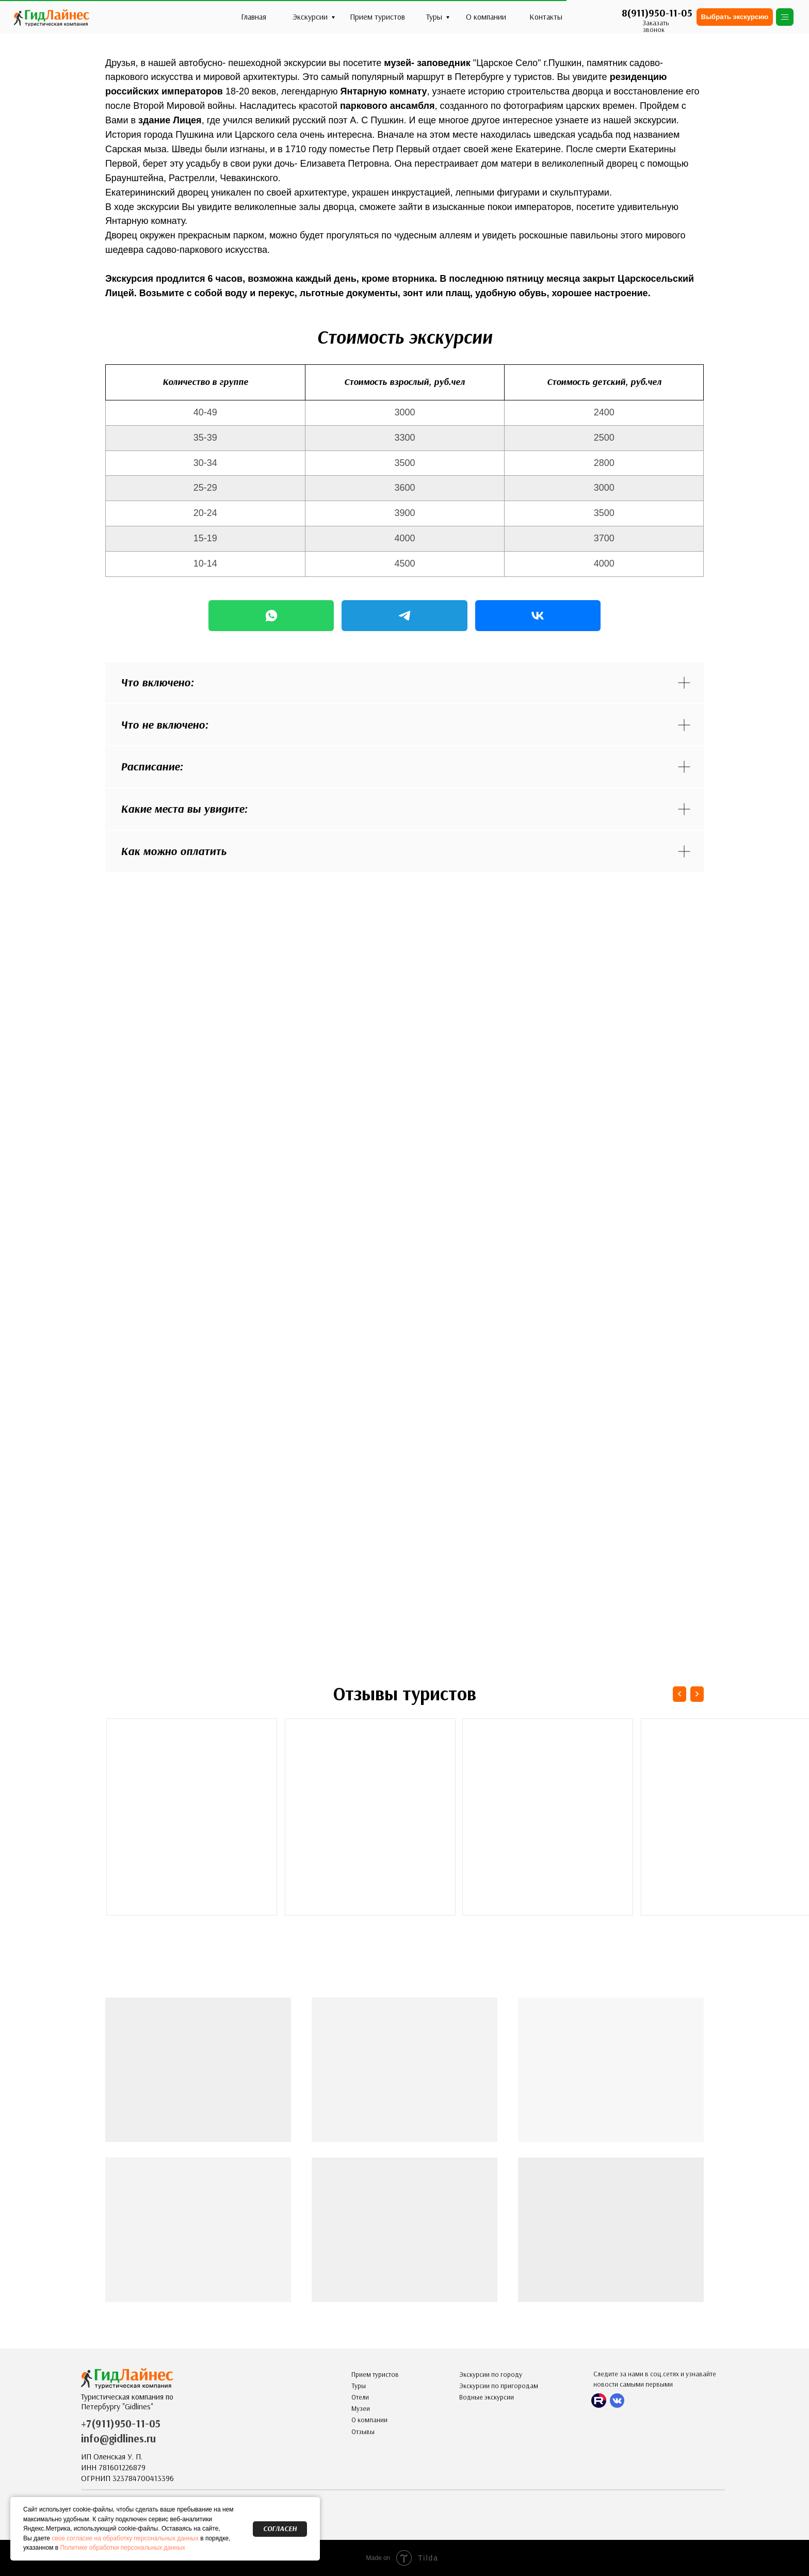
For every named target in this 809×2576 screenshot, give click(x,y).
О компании (486, 17)
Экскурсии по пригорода (496, 2386)
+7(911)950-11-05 (120, 2423)
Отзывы (363, 2432)
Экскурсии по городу (490, 2374)
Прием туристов (377, 17)
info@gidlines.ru (118, 2438)
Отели (360, 2397)
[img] (51, 16)
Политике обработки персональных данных (122, 2547)
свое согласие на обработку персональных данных (125, 2538)
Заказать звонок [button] (656, 26)
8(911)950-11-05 (657, 13)
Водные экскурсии (486, 2397)
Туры (434, 17)
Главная (253, 17)
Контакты (545, 17)
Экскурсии (310, 17)
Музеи (360, 2408)
